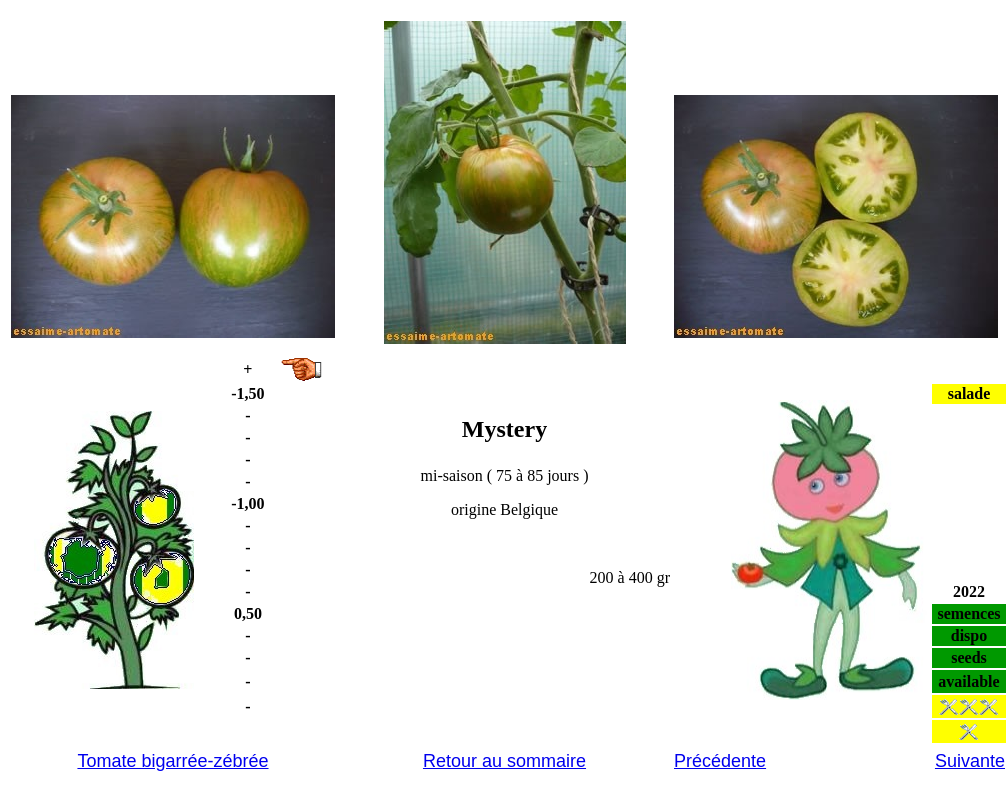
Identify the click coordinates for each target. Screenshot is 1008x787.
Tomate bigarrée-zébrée (172, 761)
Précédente (720, 761)
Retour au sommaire (504, 761)
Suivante (970, 761)
